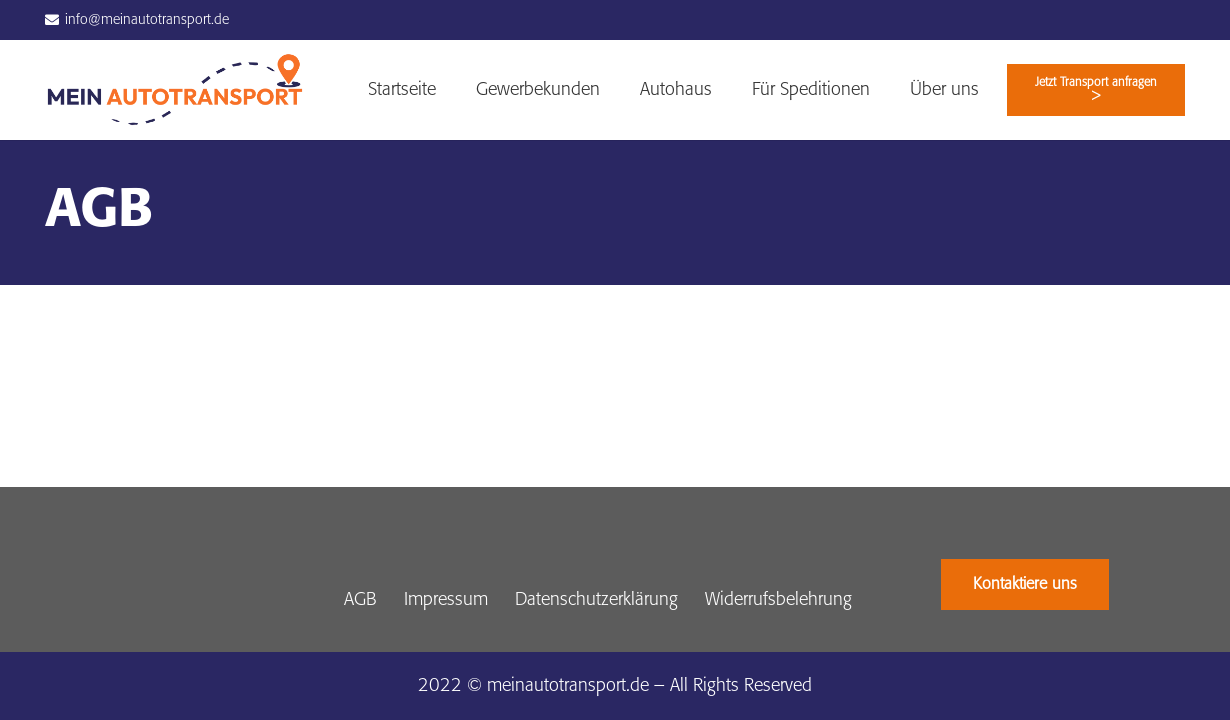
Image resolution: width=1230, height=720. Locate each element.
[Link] (175, 90)
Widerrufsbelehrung (778, 600)
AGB (360, 600)
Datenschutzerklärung (596, 600)
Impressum (446, 600)
